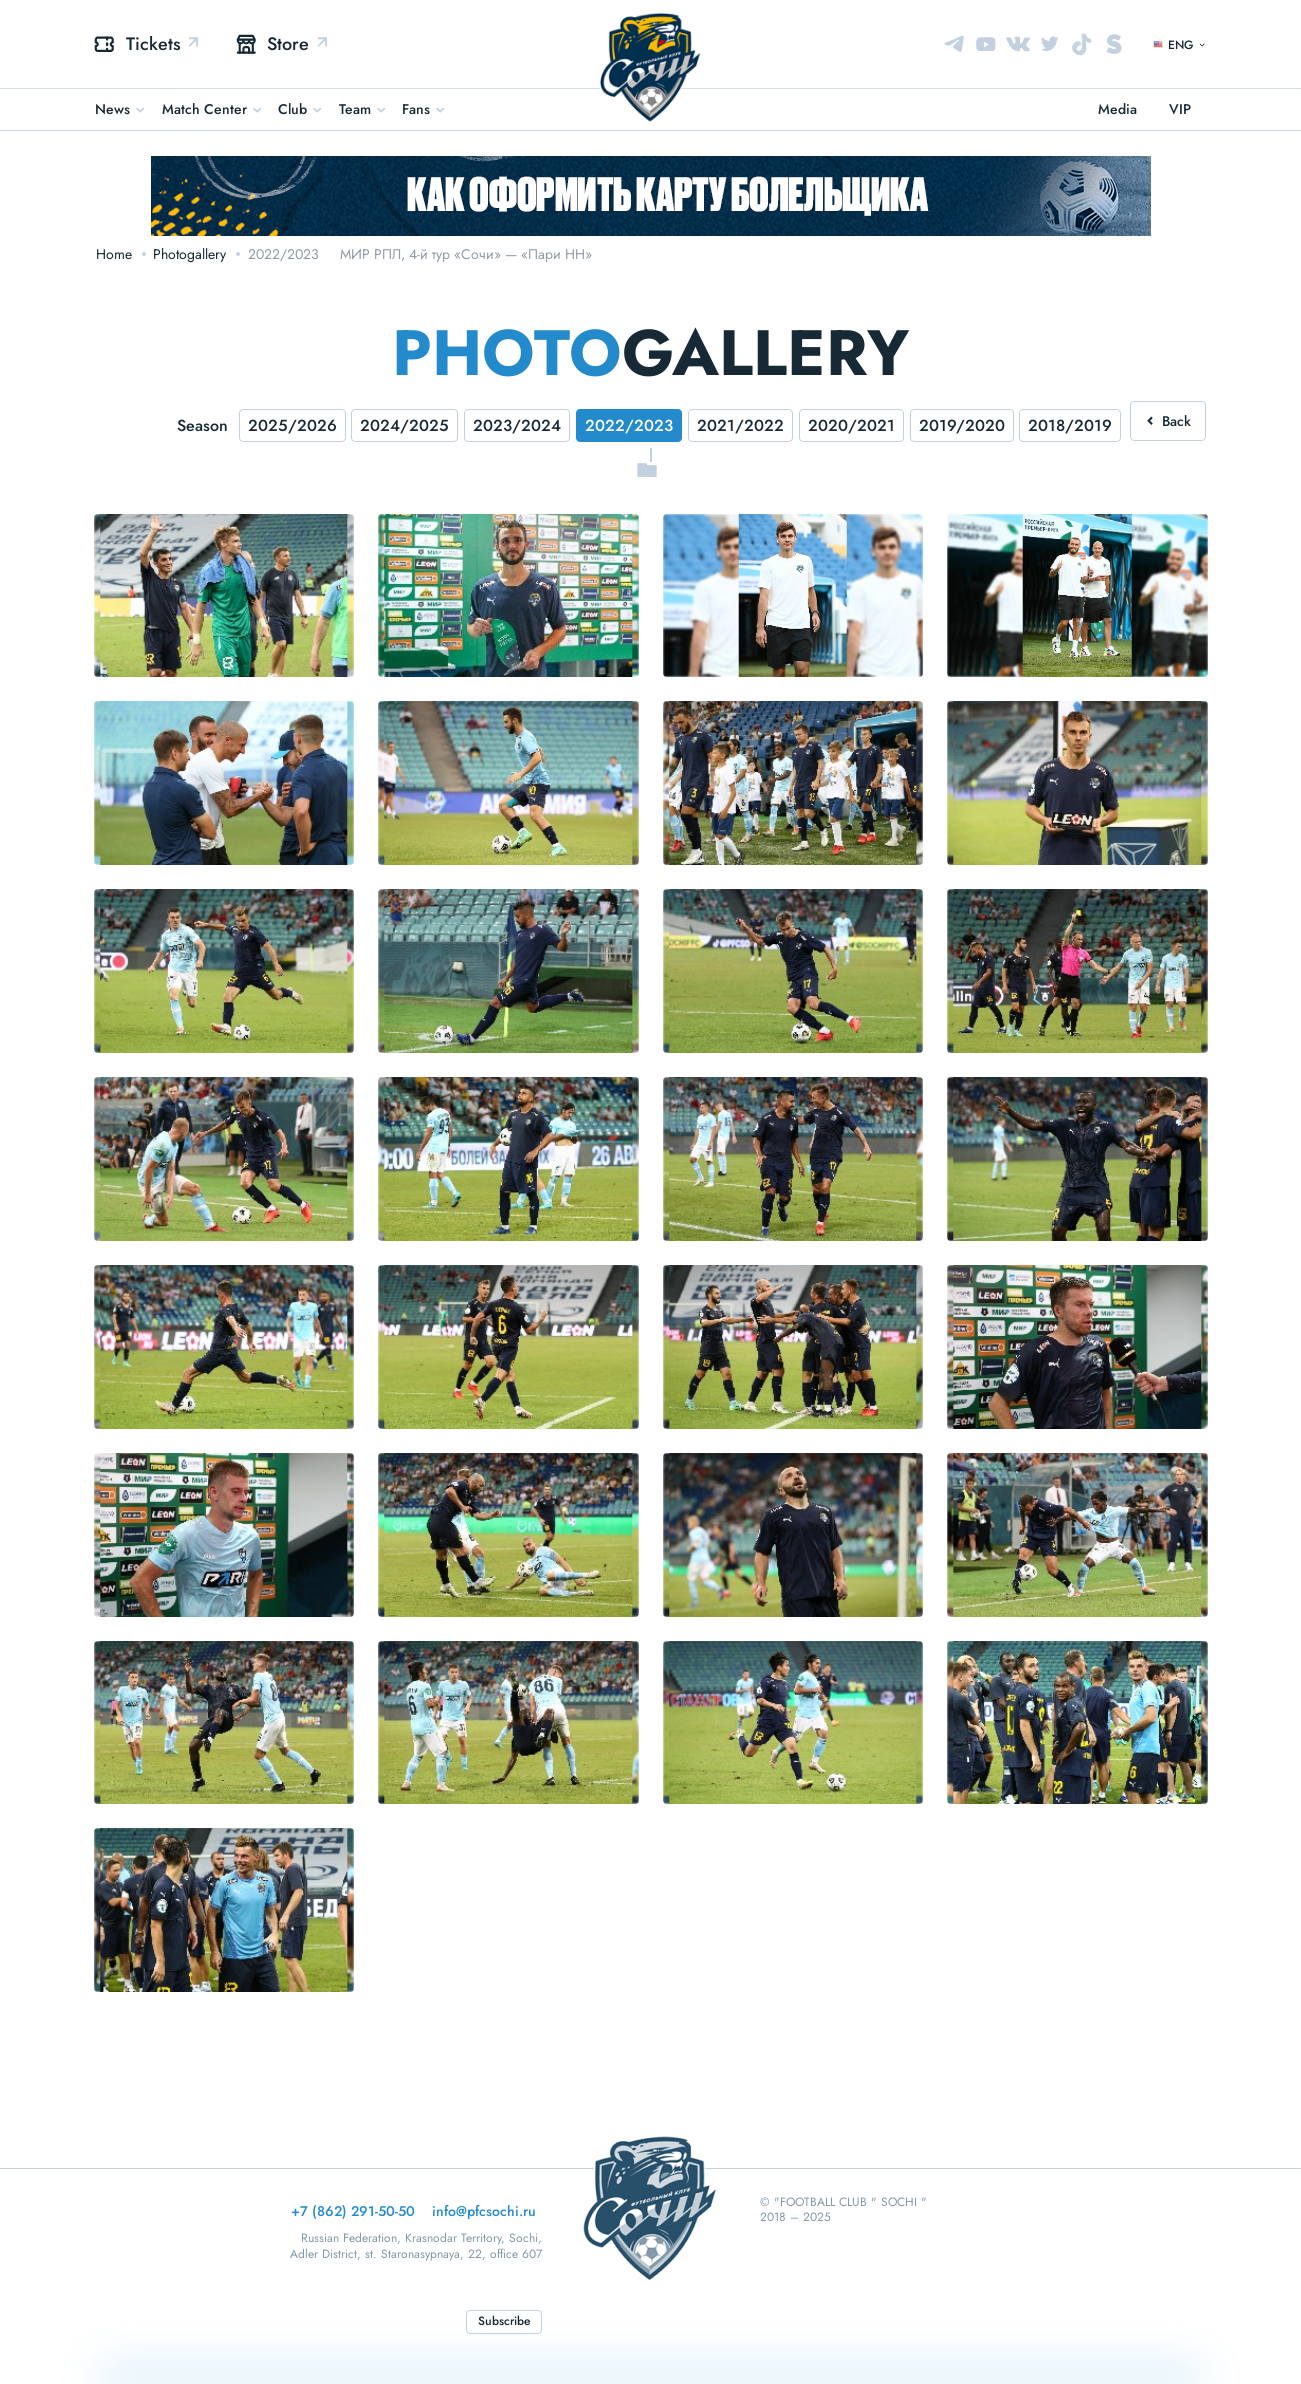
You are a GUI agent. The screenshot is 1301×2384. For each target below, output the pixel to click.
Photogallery (189, 254)
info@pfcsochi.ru (484, 2211)
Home (114, 254)
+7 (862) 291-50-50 (353, 2211)
